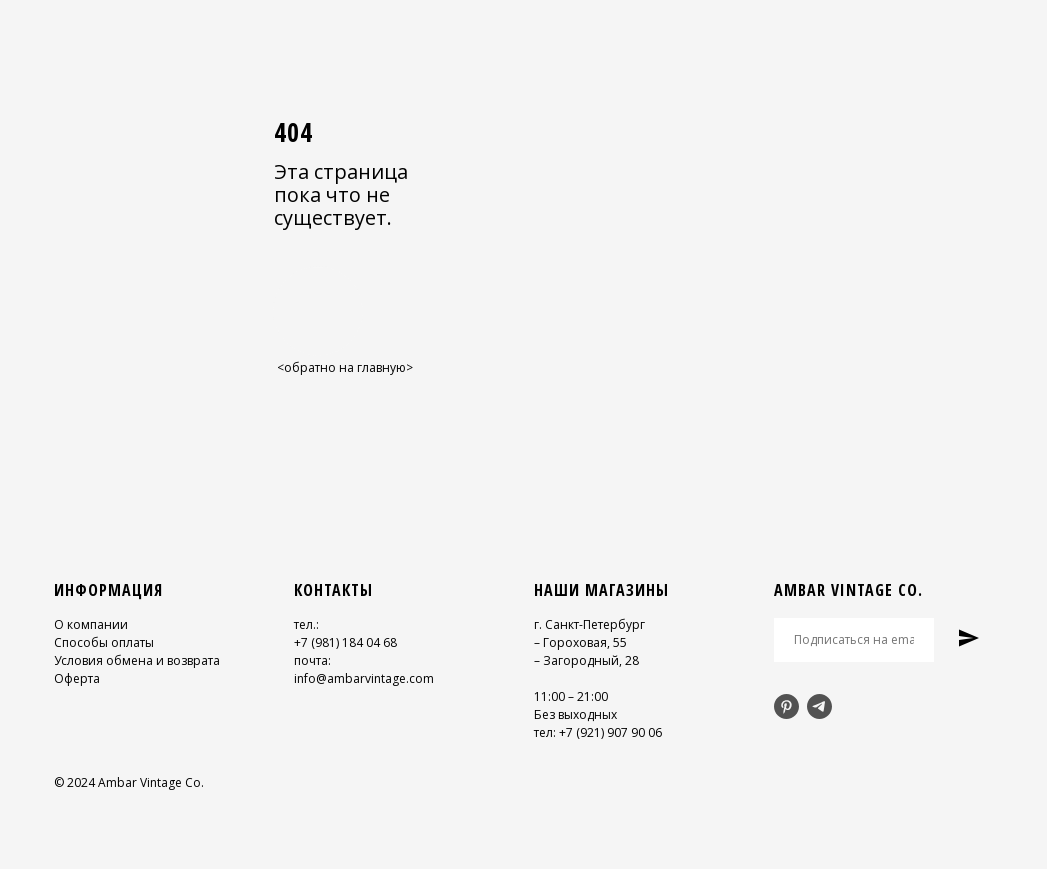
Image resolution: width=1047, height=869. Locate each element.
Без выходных (575, 714)
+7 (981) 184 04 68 (345, 642)
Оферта (77, 678)
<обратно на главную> (345, 367)
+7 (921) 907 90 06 (610, 732)
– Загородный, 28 (586, 660)
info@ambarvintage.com (364, 678)
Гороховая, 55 (585, 642)
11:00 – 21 (562, 696)
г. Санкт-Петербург (589, 624)
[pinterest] (786, 706)
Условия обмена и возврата (137, 660)
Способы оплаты (104, 642)
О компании (91, 624)
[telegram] (819, 706)
